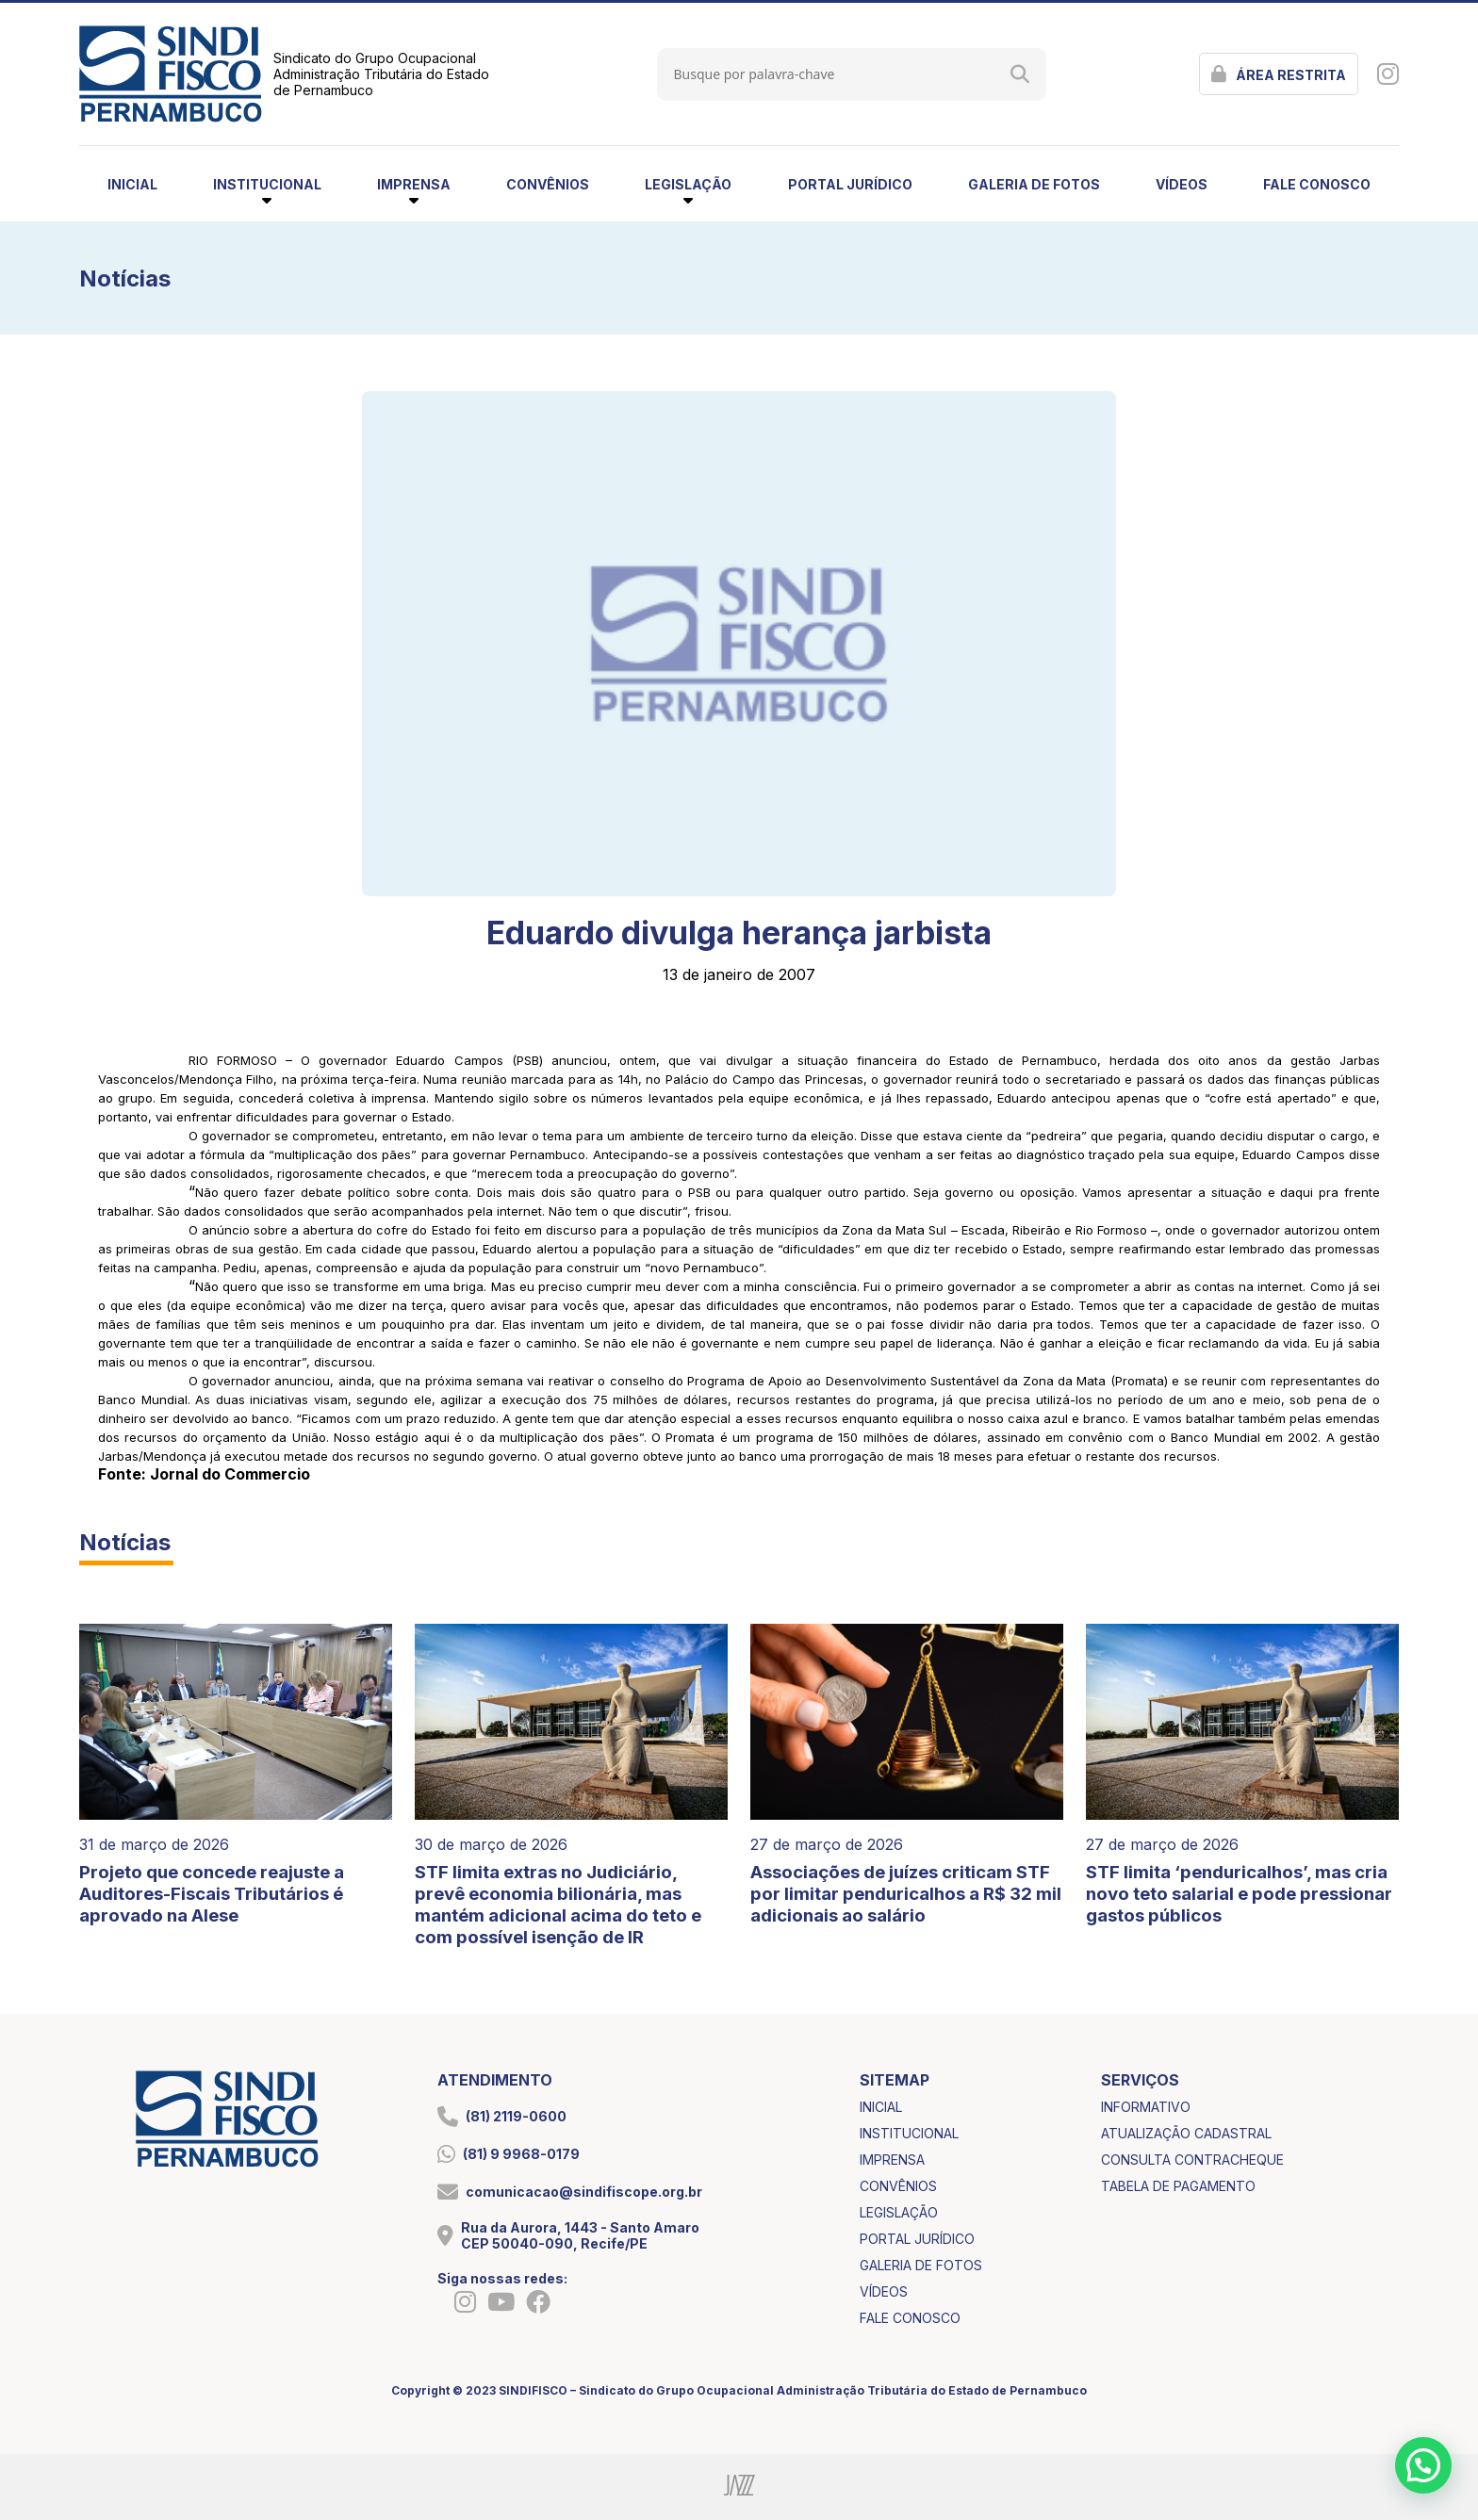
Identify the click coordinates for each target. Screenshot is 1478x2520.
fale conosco (1317, 184)
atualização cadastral (1186, 2133)
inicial (132, 184)
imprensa (892, 2160)
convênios (547, 184)
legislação (899, 2212)
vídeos (1181, 184)
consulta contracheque (1192, 2160)
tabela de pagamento (1178, 2186)
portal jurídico (850, 184)
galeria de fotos (1034, 184)
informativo (1146, 2107)
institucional (909, 2133)
